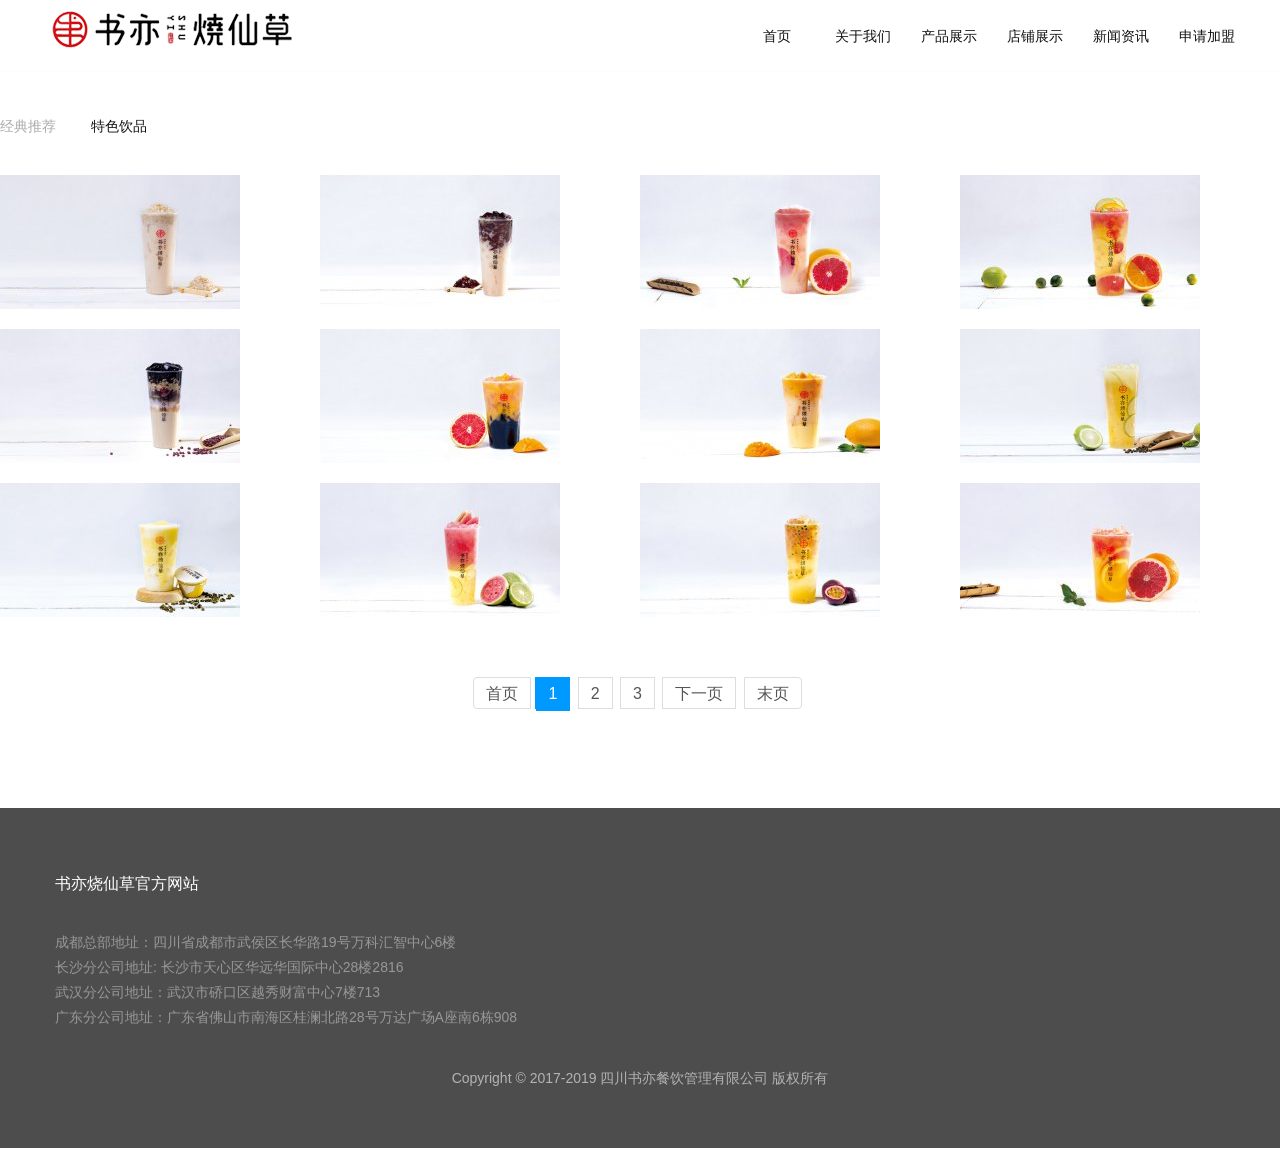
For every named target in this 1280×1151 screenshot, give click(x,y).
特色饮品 (119, 129)
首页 (803, 37)
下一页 (699, 696)
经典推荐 (28, 129)
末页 (773, 696)
